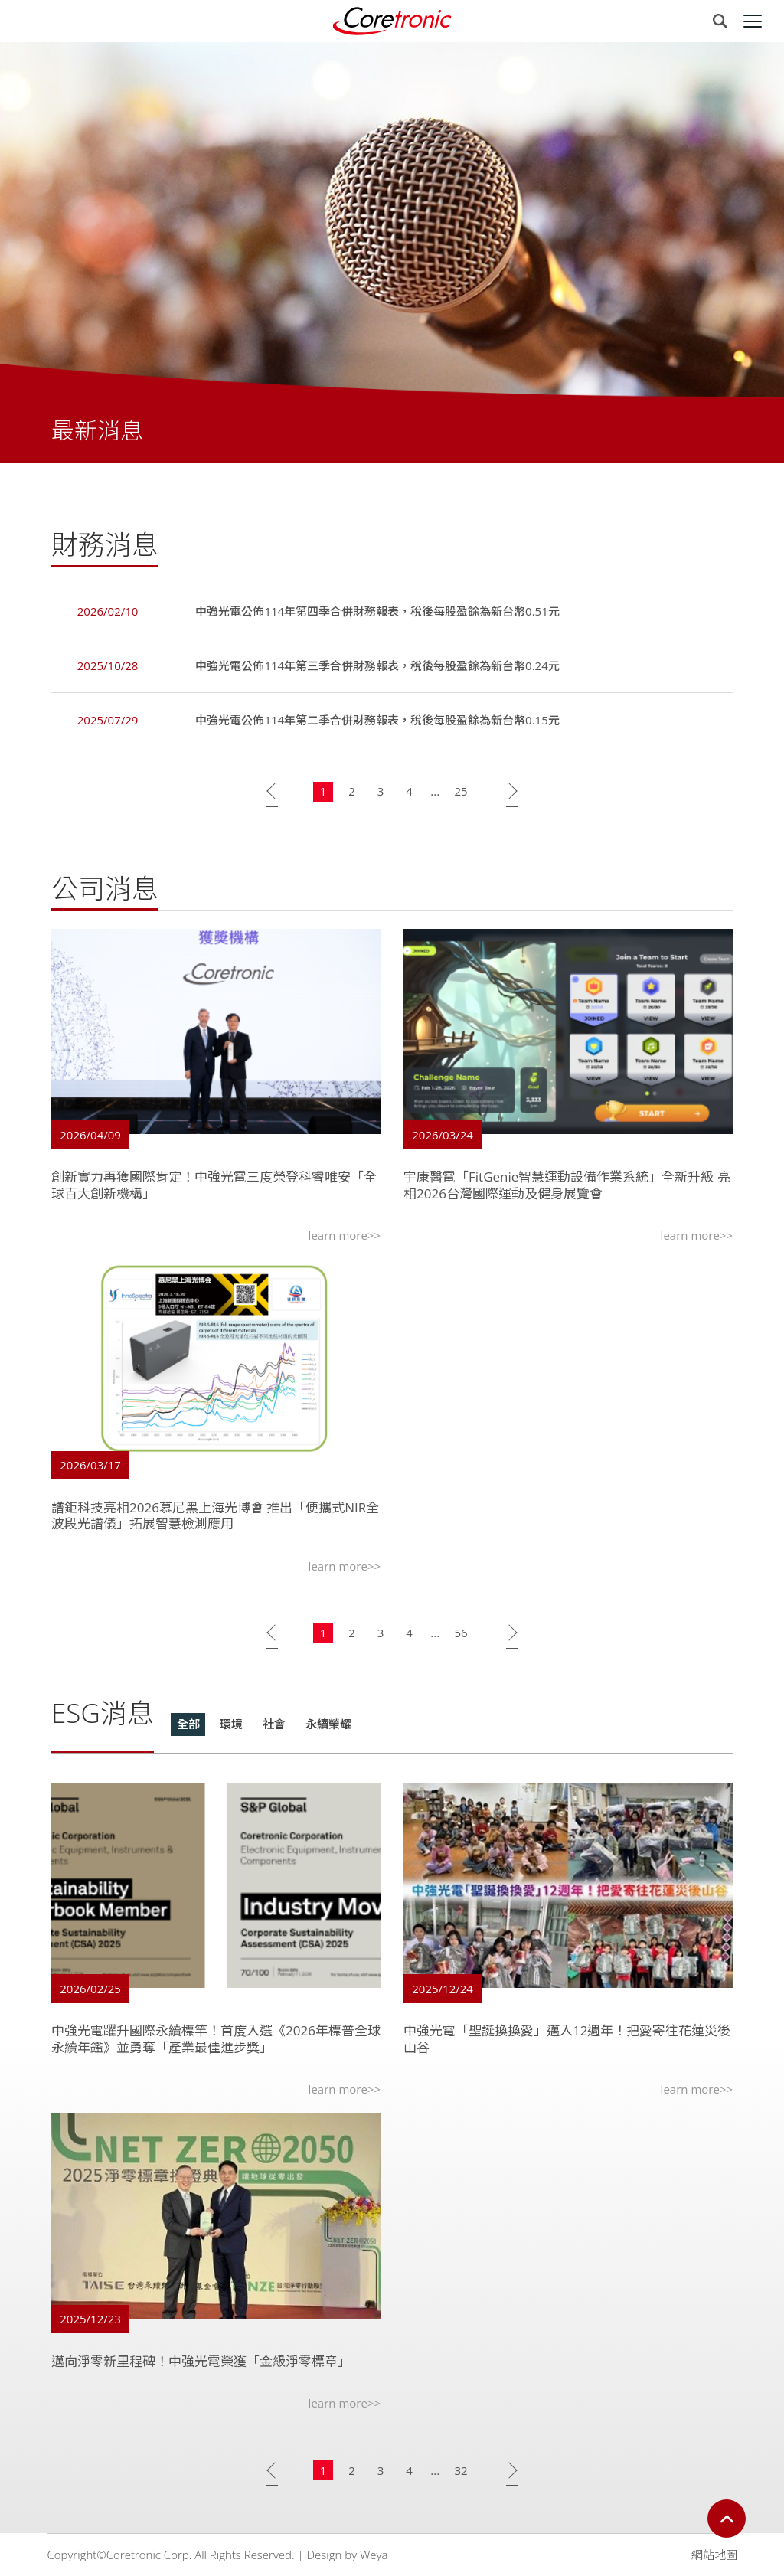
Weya (373, 2554)
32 (460, 2472)
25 (460, 794)
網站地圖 (714, 2554)
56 (460, 1635)
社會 (274, 1726)
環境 (231, 1726)
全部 (188, 1726)
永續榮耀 (328, 1726)
